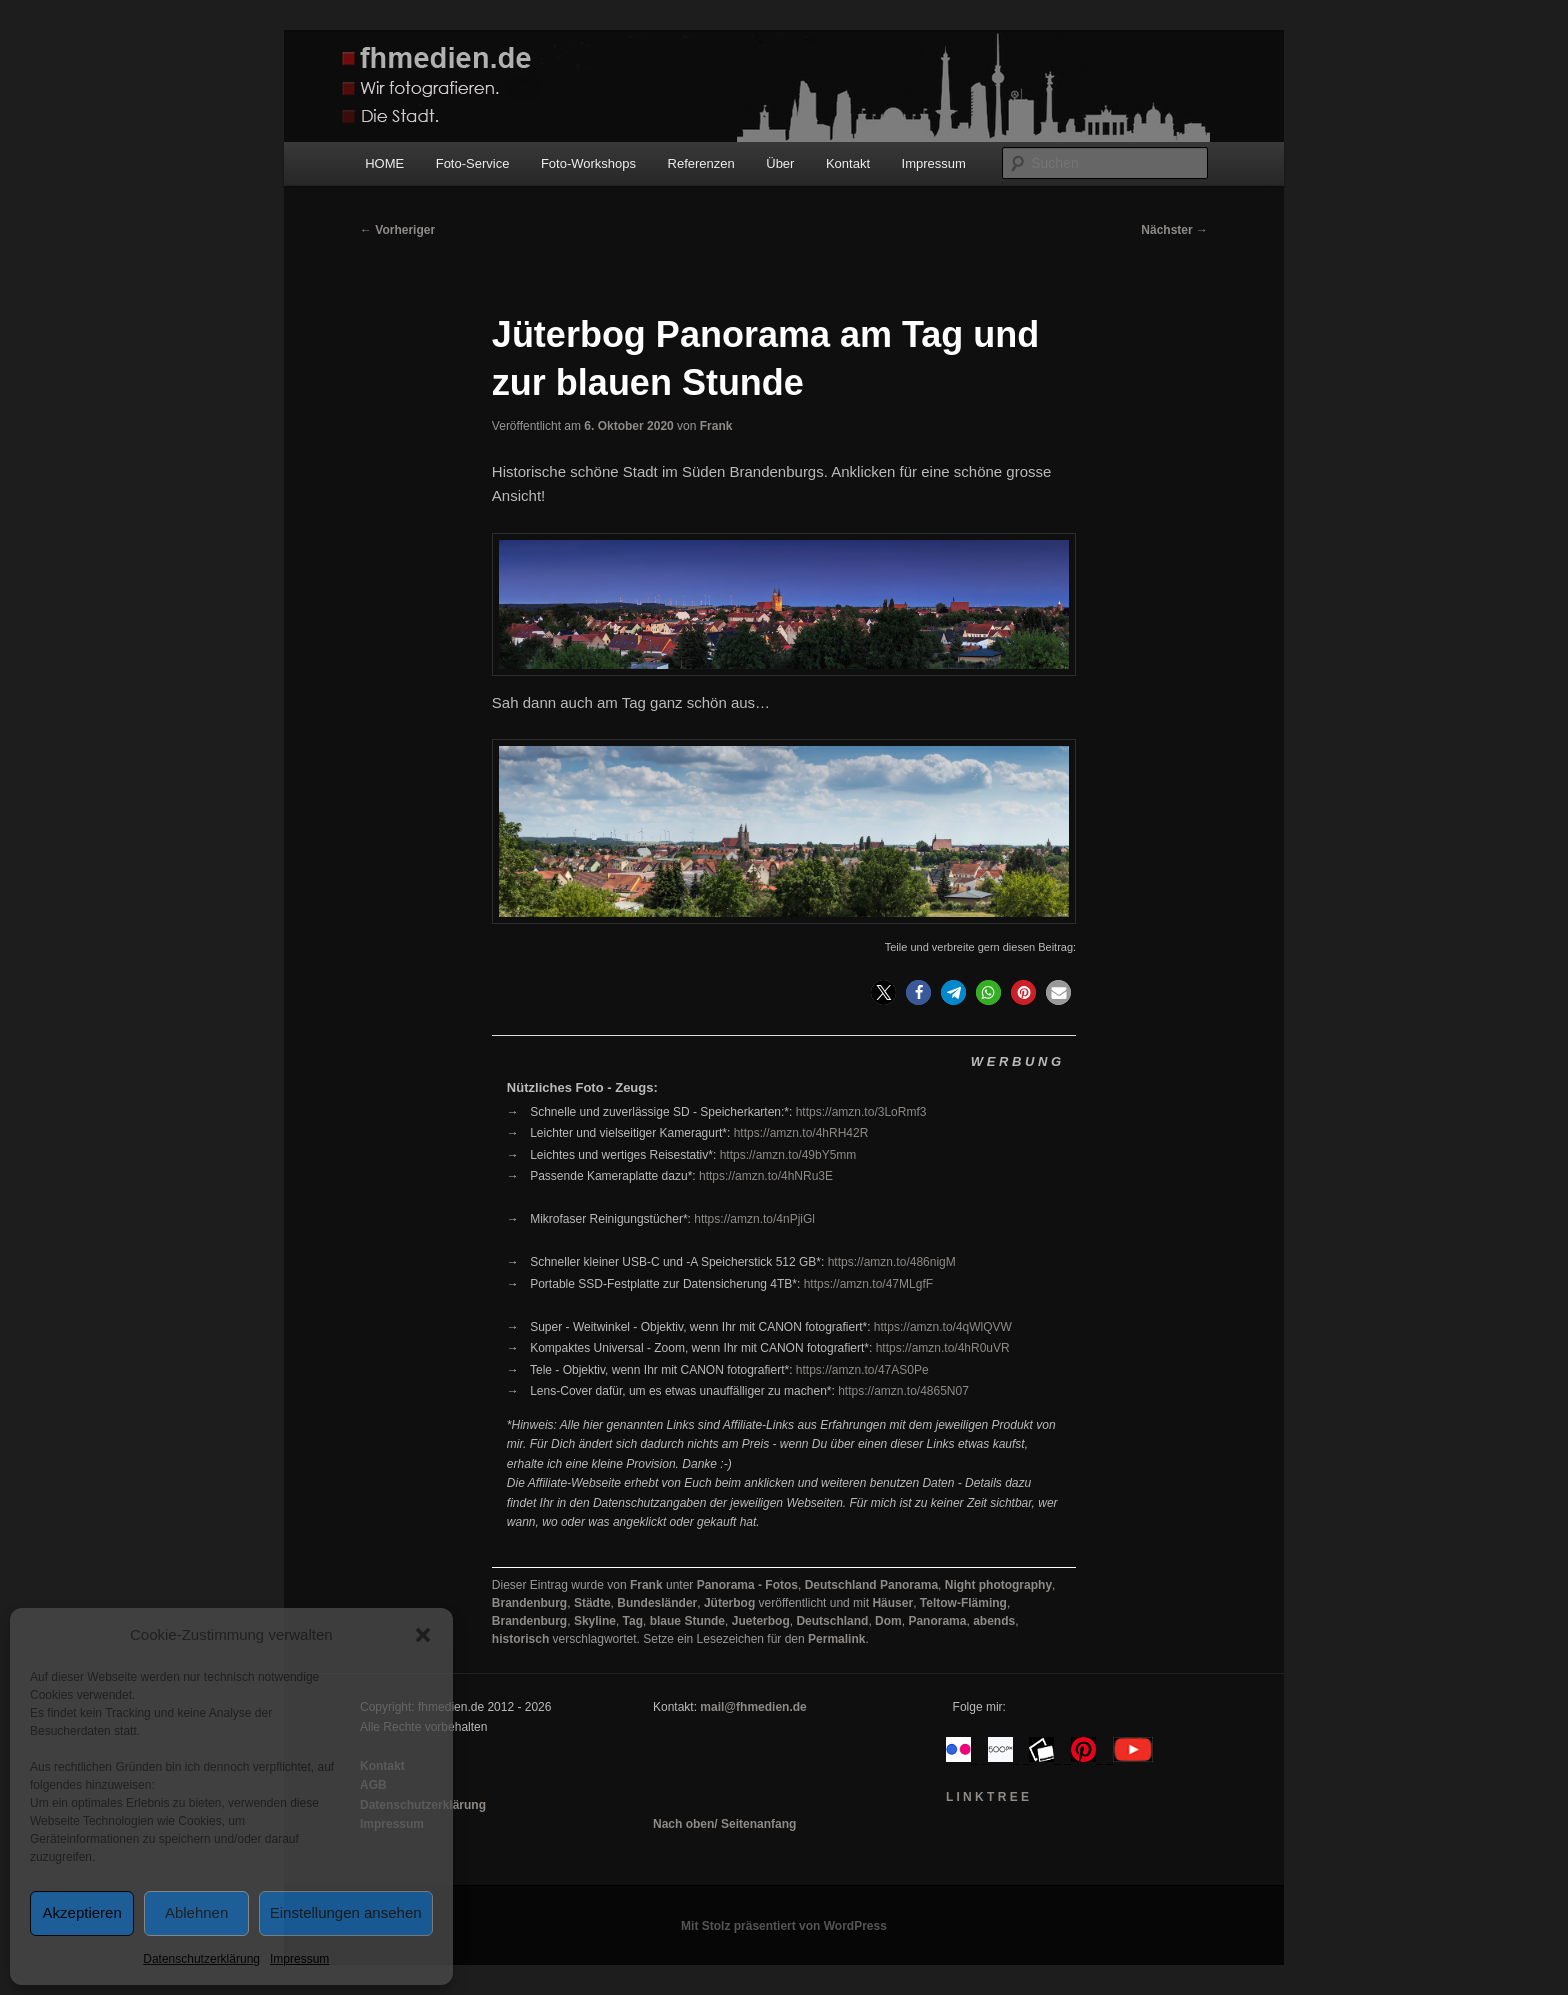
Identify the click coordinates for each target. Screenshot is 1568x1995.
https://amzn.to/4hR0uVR (943, 1348)
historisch (520, 1639)
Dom (888, 1621)
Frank (716, 426)
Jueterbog (761, 1621)
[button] (423, 1635)
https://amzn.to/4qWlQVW (943, 1327)
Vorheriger (397, 230)
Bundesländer (657, 1603)
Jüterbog (729, 1603)
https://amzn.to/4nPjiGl (754, 1219)
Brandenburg (529, 1603)
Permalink (836, 1639)
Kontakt (848, 163)
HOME (384, 163)
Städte (592, 1603)
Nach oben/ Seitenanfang (724, 1824)
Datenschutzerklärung (201, 1959)
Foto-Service (473, 163)
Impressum (299, 1959)
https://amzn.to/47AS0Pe (862, 1370)
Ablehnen (196, 1912)
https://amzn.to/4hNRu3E (766, 1176)
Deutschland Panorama (871, 1585)
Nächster (1174, 230)
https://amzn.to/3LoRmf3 (861, 1112)
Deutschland (832, 1621)
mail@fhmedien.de (753, 1707)
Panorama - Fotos (747, 1585)
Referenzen (701, 163)
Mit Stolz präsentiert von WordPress (784, 1926)
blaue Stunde (687, 1621)
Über (780, 163)
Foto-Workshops (588, 163)
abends (994, 1621)
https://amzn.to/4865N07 (903, 1391)
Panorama (937, 1621)
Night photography (998, 1585)
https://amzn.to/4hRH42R (801, 1133)
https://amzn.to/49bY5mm (788, 1155)
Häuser (892, 1603)
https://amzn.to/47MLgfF (868, 1284)
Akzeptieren (82, 1912)
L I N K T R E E (987, 1797)
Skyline (595, 1621)
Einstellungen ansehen (346, 1912)
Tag (633, 1621)
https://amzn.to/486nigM (892, 1262)
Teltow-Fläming (963, 1603)
